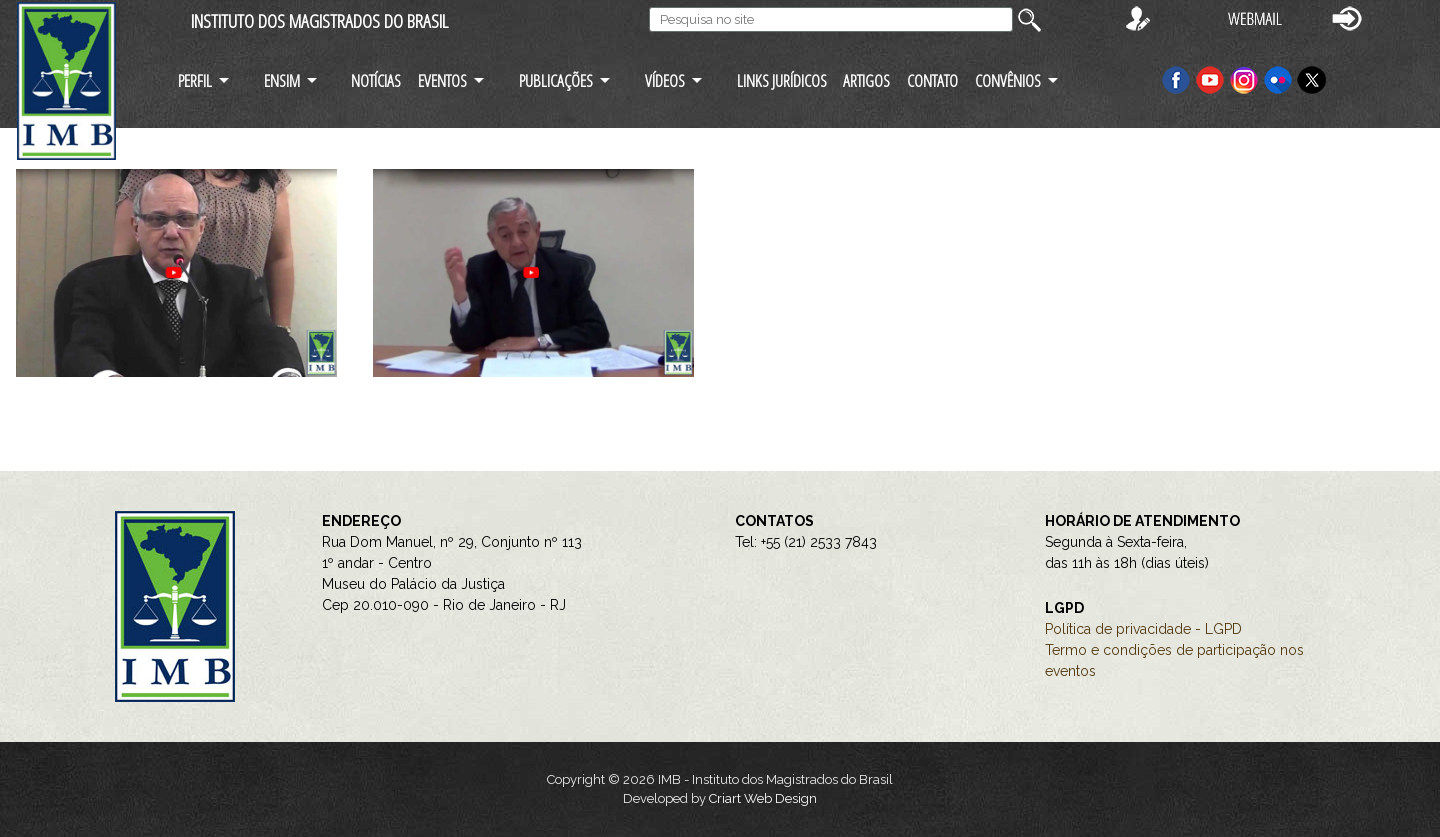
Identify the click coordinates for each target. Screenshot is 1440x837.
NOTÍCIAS (376, 80)
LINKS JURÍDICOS (782, 80)
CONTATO (932, 80)
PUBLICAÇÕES (556, 80)
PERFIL (195, 80)
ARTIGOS (866, 80)
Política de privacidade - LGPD (1143, 629)
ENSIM (282, 80)
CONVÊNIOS (1008, 80)
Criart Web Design (763, 798)
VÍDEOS (665, 80)
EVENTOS (442, 80)
